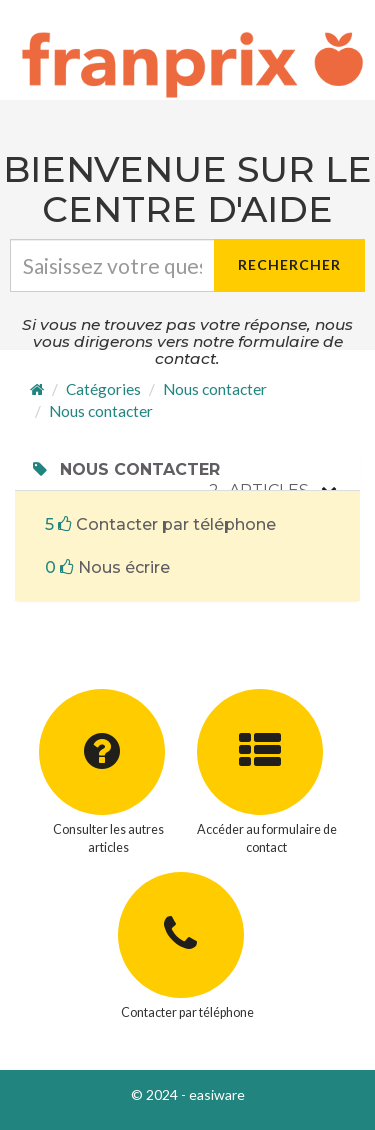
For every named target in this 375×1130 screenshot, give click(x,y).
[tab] (187, 470)
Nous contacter (215, 389)
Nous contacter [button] (125, 469)
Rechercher (289, 264)
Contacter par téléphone (160, 524)
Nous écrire (107, 567)
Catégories (103, 389)
